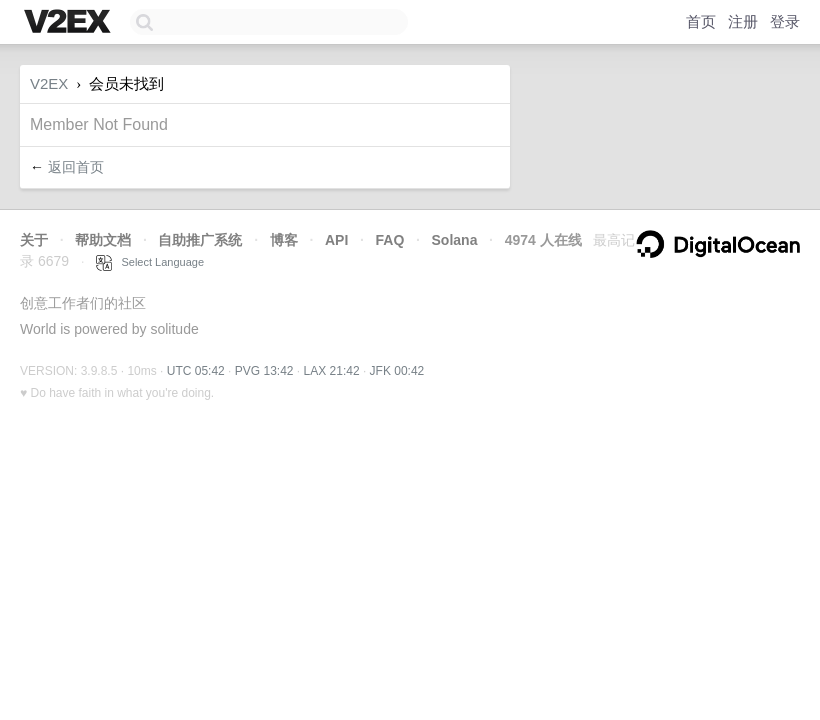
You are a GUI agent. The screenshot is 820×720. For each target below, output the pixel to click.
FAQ (390, 240)
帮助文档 (103, 240)
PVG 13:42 (264, 371)
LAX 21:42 (332, 371)
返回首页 (76, 167)
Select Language (150, 262)
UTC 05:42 (196, 371)
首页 (701, 21)
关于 (34, 240)
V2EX (49, 83)
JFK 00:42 (397, 371)
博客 (284, 240)
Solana (455, 240)
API (336, 240)
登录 (785, 21)
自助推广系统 (200, 240)
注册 (743, 21)
